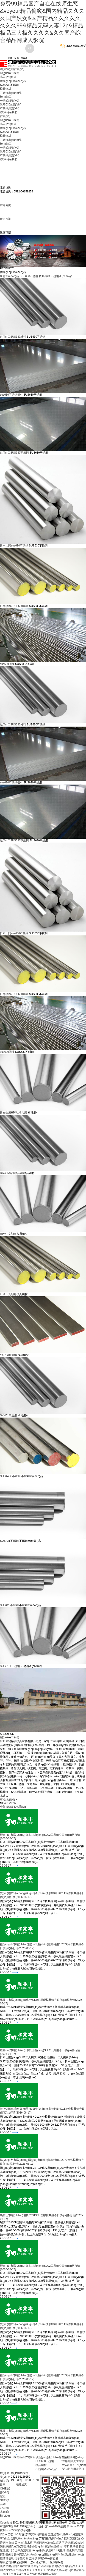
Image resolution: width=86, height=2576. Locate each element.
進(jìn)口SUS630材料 (13, 336)
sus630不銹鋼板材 (11, 394)
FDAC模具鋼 (8, 1294)
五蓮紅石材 (55, 2534)
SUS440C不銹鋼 (10, 1476)
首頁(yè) (5, 116)
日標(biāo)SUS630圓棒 (14, 606)
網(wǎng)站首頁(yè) (12, 69)
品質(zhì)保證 (8, 77)
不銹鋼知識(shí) (9, 108)
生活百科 (66, 2465)
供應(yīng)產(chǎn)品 (13, 81)
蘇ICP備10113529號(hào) (19, 2526)
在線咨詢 (43, 200)
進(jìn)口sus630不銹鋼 (52, 2526)
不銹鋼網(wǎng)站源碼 (47, 2542)
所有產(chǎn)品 (9, 276)
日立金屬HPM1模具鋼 (13, 1112)
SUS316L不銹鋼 (10, 1666)
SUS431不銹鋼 (9, 1540)
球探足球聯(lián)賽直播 (33, 2534)
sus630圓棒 (7, 664)
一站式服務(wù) (9, 100)
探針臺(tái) (6, 2554)
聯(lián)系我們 (8, 112)
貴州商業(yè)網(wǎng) (27, 2554)
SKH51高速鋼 (8, 1415)
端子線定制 (21, 2558)
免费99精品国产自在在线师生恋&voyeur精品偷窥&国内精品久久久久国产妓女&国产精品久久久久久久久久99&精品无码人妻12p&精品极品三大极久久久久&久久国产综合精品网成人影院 (42, 2570)
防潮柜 (74, 2546)
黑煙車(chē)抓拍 (55, 2550)
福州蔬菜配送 (72, 2538)
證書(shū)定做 (5, 2492)
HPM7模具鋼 (8, 1233)
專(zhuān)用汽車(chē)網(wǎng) (19, 2538)
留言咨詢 (43, 214)
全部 (3, 1806)
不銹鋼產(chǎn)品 (11, 93)
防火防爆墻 (77, 2461)
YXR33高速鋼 (8, 1355)
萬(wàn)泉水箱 (24, 2542)
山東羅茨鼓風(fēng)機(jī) (29, 2550)
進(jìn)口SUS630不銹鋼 (14, 452)
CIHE (3, 2488)
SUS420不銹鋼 (9, 1605)
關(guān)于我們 (9, 73)
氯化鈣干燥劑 (74, 2550)
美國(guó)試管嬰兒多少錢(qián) (25, 2546)
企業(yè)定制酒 (5, 2476)
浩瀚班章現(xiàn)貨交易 (43, 2558)
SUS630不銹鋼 (9, 85)
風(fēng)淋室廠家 (72, 2534)
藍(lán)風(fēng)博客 (57, 2546)
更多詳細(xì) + (8, 1799)
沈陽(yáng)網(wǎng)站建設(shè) (61, 2554)
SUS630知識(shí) (10, 104)
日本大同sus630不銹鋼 (14, 545)
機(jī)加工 (5, 96)
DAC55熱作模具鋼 (11, 1173)
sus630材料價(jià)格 (18, 2530)
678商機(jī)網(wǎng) (51, 2538)
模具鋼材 (5, 88)
